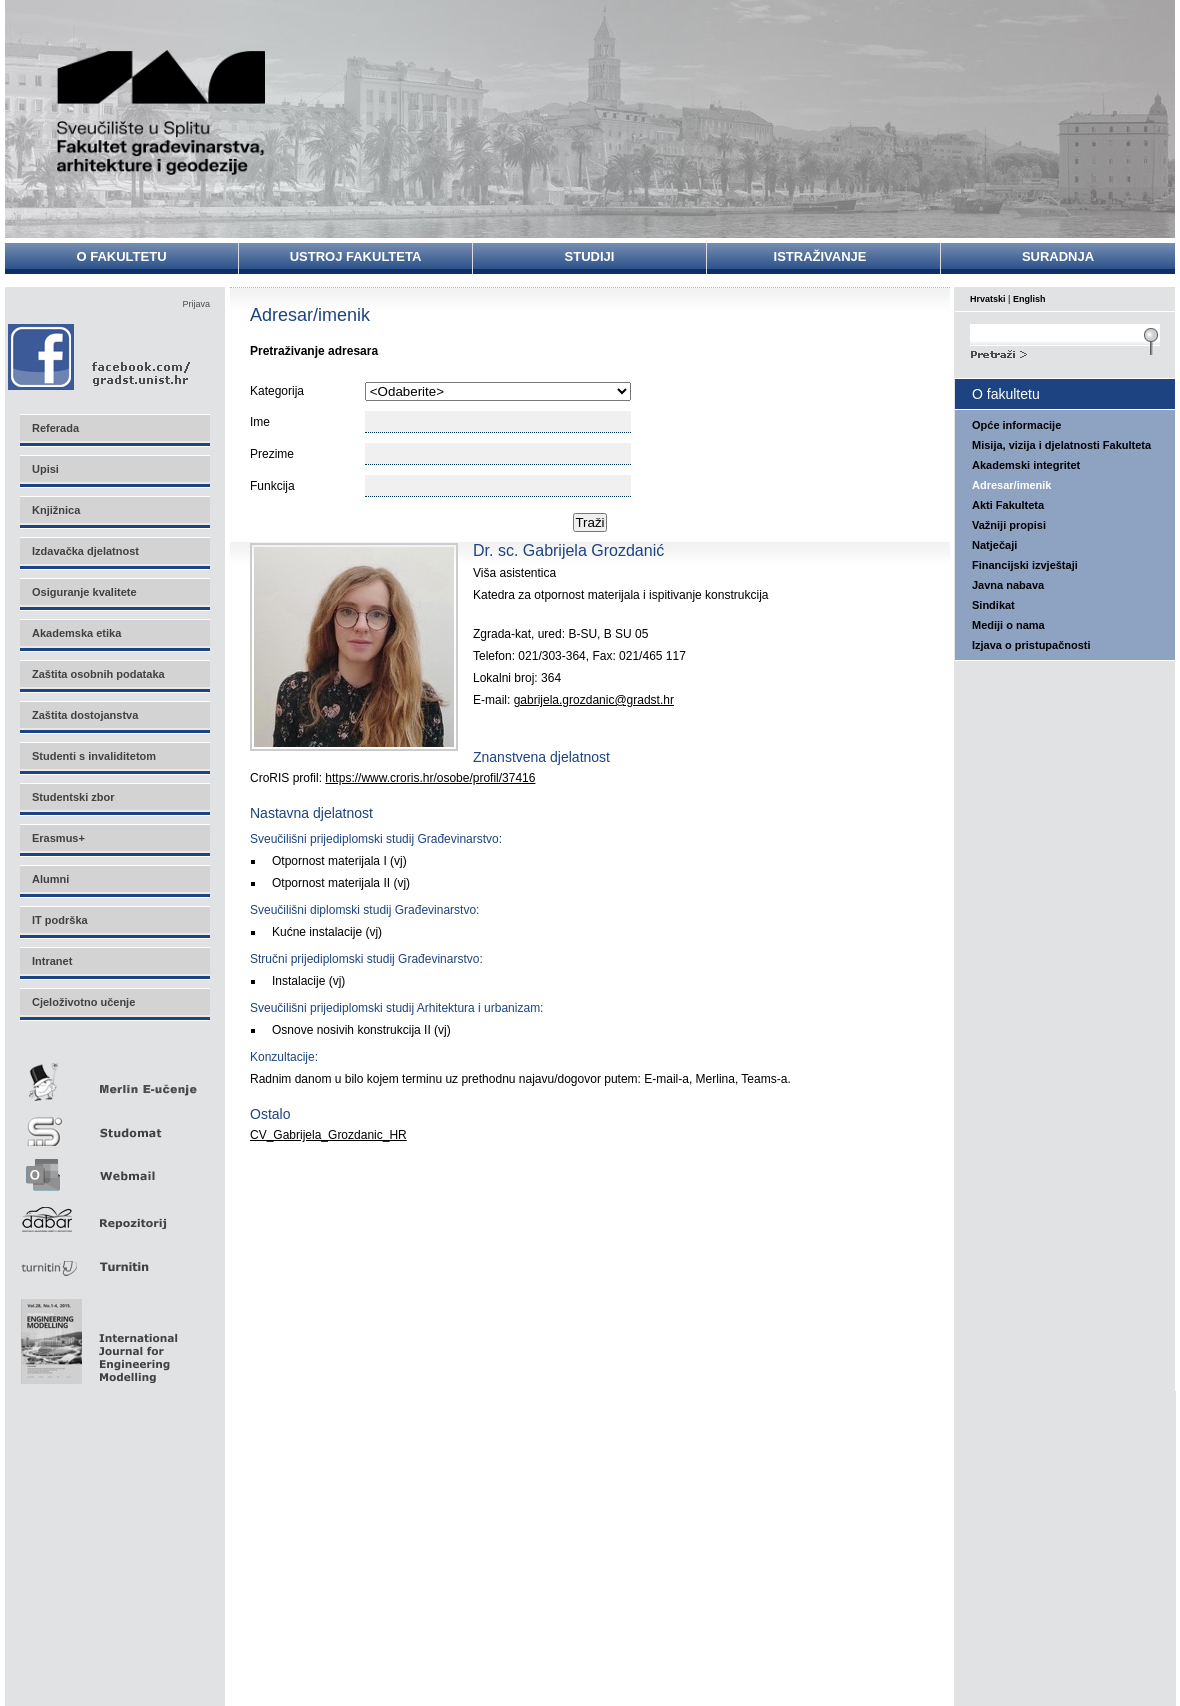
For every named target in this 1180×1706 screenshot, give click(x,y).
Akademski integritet (1026, 465)
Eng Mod (96, 1336)
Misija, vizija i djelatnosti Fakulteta (1061, 445)
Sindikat (993, 605)
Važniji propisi (1009, 525)
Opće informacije (1016, 425)
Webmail (114, 1168)
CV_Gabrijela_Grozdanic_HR (328, 1135)
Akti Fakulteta (1008, 505)
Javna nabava (1008, 585)
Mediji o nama (1008, 625)
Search (1065, 352)
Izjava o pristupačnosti (1031, 645)
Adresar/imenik (1011, 485)
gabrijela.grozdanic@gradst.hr (594, 700)
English (1029, 299)
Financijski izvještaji (1025, 565)
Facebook (100, 356)
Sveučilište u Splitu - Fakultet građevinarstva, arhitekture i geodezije (162, 112)
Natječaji (994, 545)
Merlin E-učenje (114, 1078)
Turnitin (114, 1258)
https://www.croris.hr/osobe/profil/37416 (430, 778)
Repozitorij (114, 1213)
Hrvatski (988, 299)
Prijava (196, 304)
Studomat (114, 1123)
